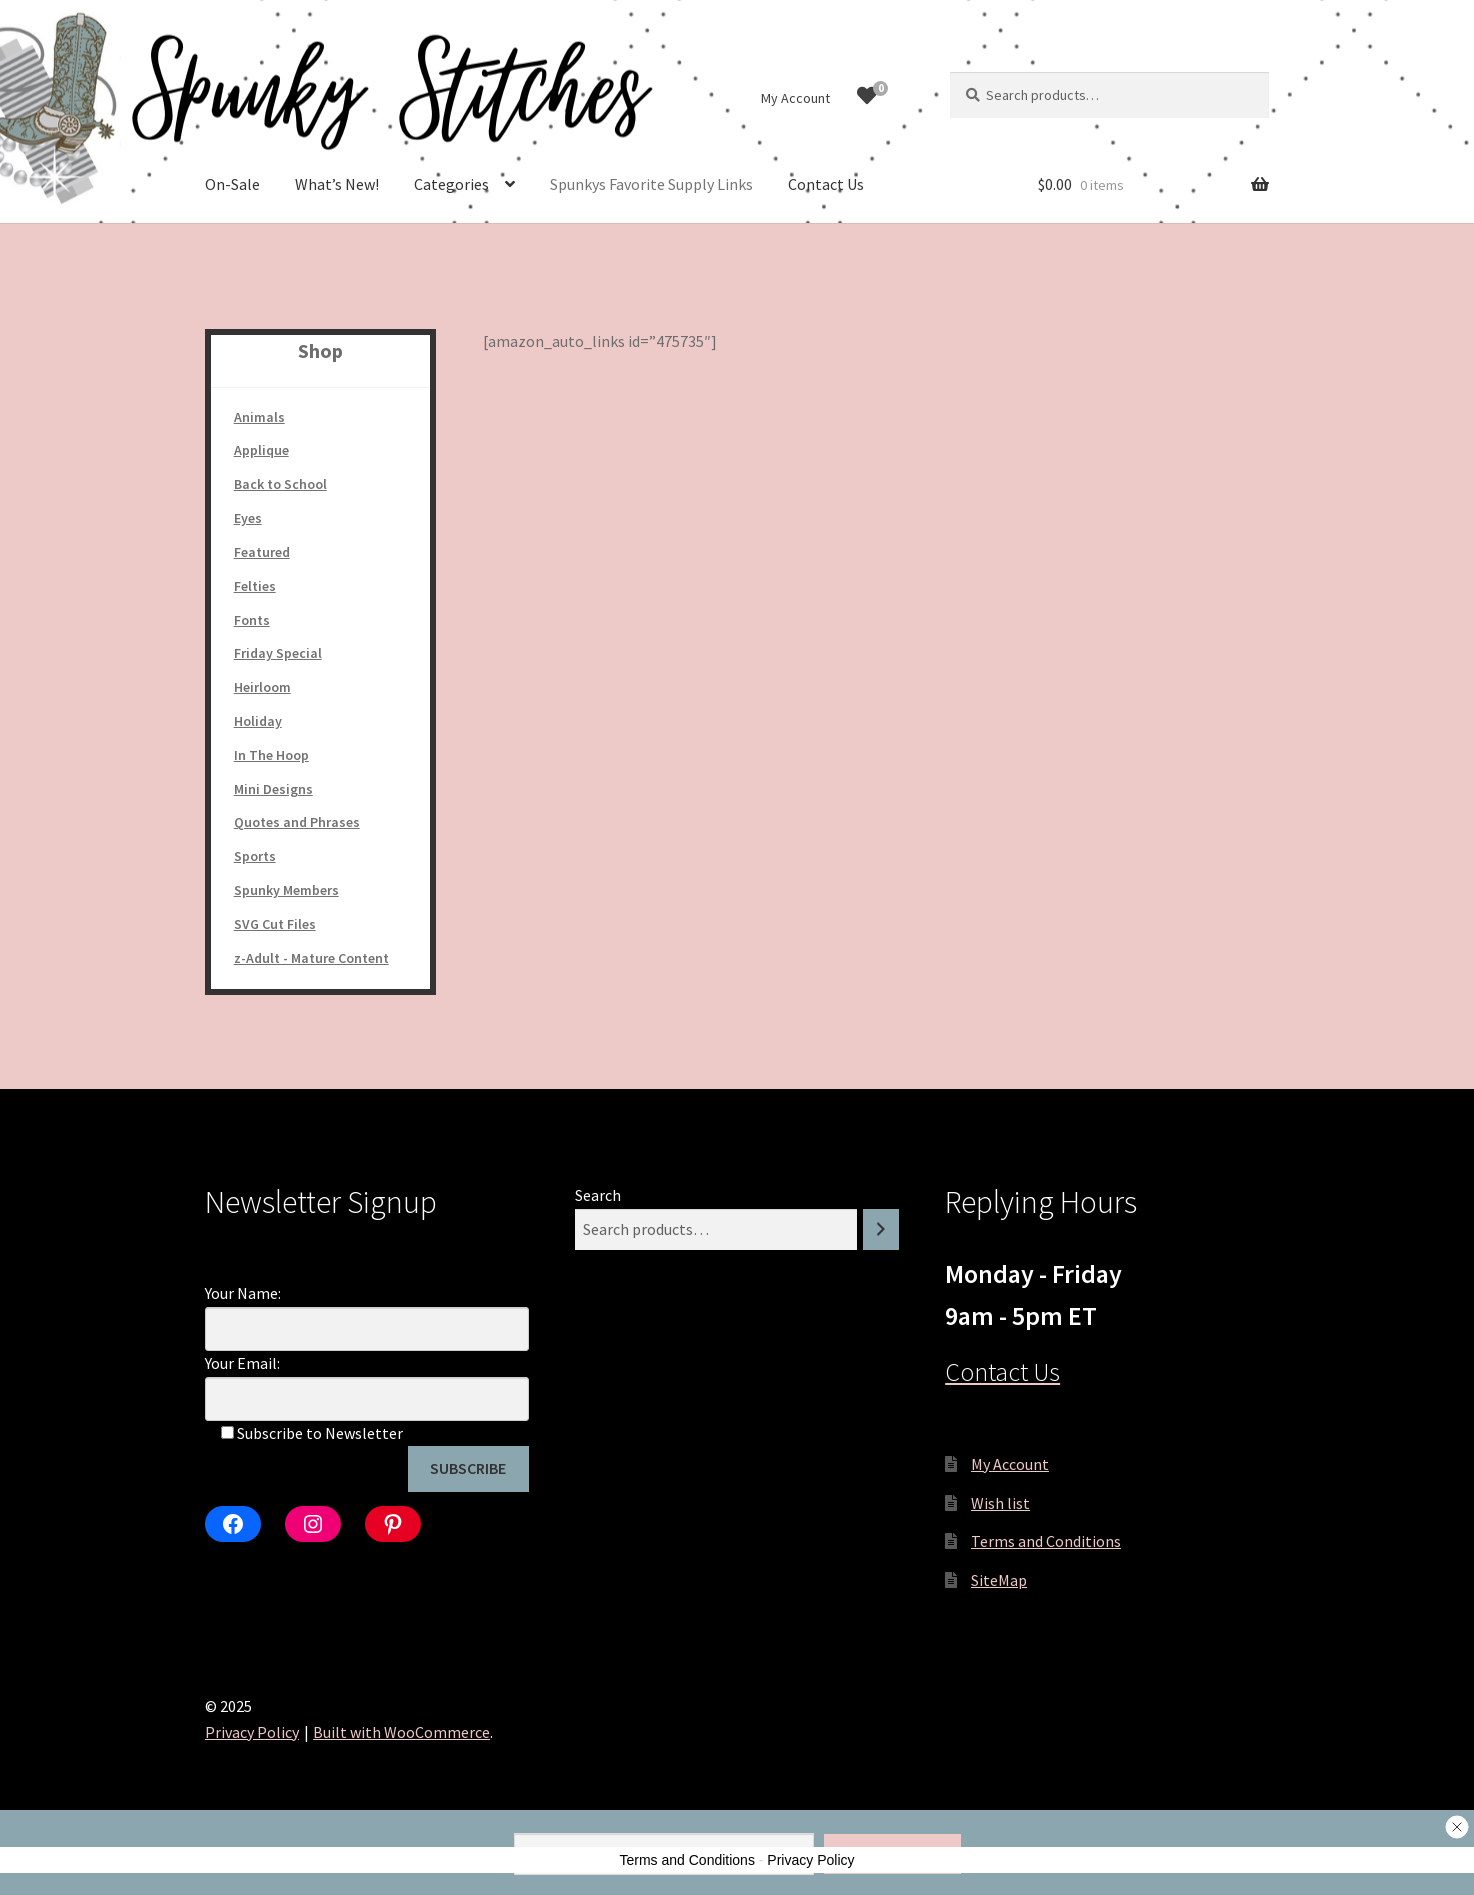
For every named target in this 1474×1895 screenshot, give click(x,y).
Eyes (248, 518)
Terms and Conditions (1046, 1541)
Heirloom (262, 687)
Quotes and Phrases (297, 822)
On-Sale (232, 184)
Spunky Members (286, 890)
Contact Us (826, 184)
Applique (261, 450)
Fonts (252, 620)
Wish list (1000, 1503)
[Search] (881, 1229)
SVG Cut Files (275, 924)
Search (598, 1195)
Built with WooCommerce (401, 1732)
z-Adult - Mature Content (311, 958)
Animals (259, 417)
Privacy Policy (252, 1732)
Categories (451, 184)
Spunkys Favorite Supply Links (651, 184)
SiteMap (999, 1580)
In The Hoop (271, 755)
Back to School (280, 484)
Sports (255, 856)
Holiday (258, 721)
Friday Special (278, 653)
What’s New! (337, 184)
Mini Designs (273, 789)
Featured (262, 552)
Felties (255, 586)
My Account (795, 98)
